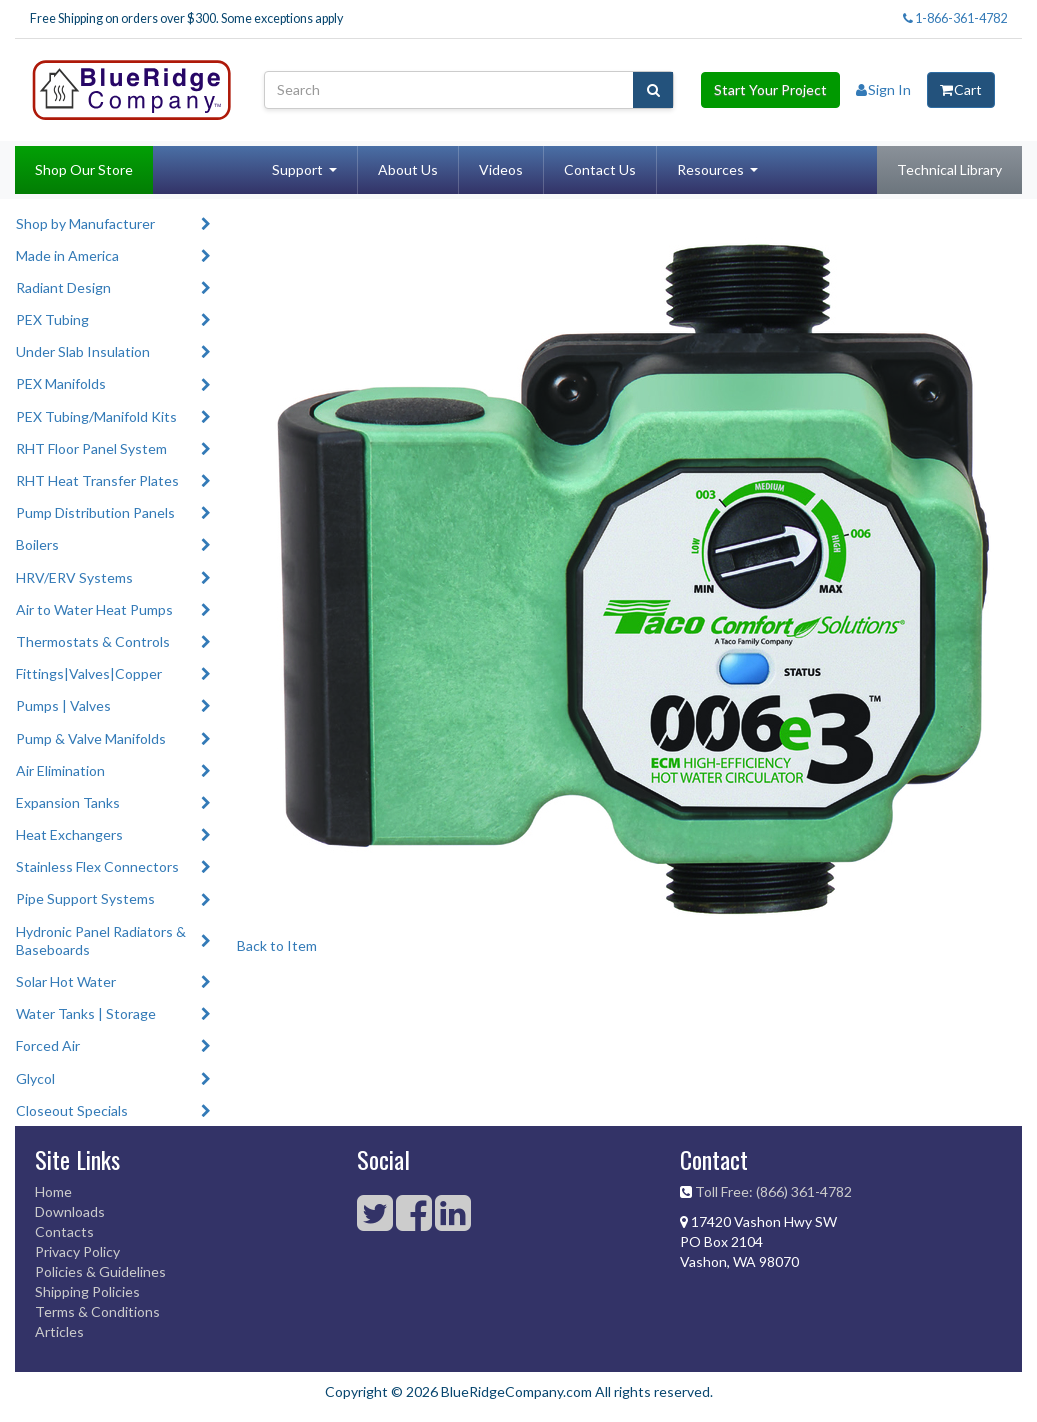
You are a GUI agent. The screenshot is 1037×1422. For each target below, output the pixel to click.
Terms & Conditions (97, 1311)
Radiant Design (63, 287)
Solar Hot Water (66, 981)
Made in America (67, 255)
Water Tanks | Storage (86, 1013)
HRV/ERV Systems (74, 577)
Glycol (35, 1078)
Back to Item (277, 945)
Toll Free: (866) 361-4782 (773, 1191)
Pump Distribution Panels (95, 512)
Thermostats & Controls (93, 641)
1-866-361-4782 (955, 18)
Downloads (70, 1211)
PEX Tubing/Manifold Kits (96, 416)
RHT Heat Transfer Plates (97, 480)
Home (53, 1191)
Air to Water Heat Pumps (94, 609)
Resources (710, 169)
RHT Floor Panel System (91, 448)
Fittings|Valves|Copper (89, 673)
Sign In (883, 89)
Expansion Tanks (68, 802)
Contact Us (600, 169)
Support (297, 169)
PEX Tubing (52, 319)
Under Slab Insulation (83, 351)
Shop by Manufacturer (85, 223)
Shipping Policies (87, 1291)
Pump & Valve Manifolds (91, 738)
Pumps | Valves (63, 705)
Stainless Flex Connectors (97, 866)
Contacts (64, 1231)
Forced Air (48, 1045)
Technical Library (949, 169)
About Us (408, 169)
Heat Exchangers (69, 834)
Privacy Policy (77, 1251)
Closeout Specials (72, 1110)
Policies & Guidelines (100, 1271)
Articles (59, 1331)
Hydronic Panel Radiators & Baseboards (101, 940)
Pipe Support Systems (85, 898)
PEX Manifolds (61, 383)
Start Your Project (770, 89)
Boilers (37, 544)
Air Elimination (60, 770)
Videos (501, 169)
